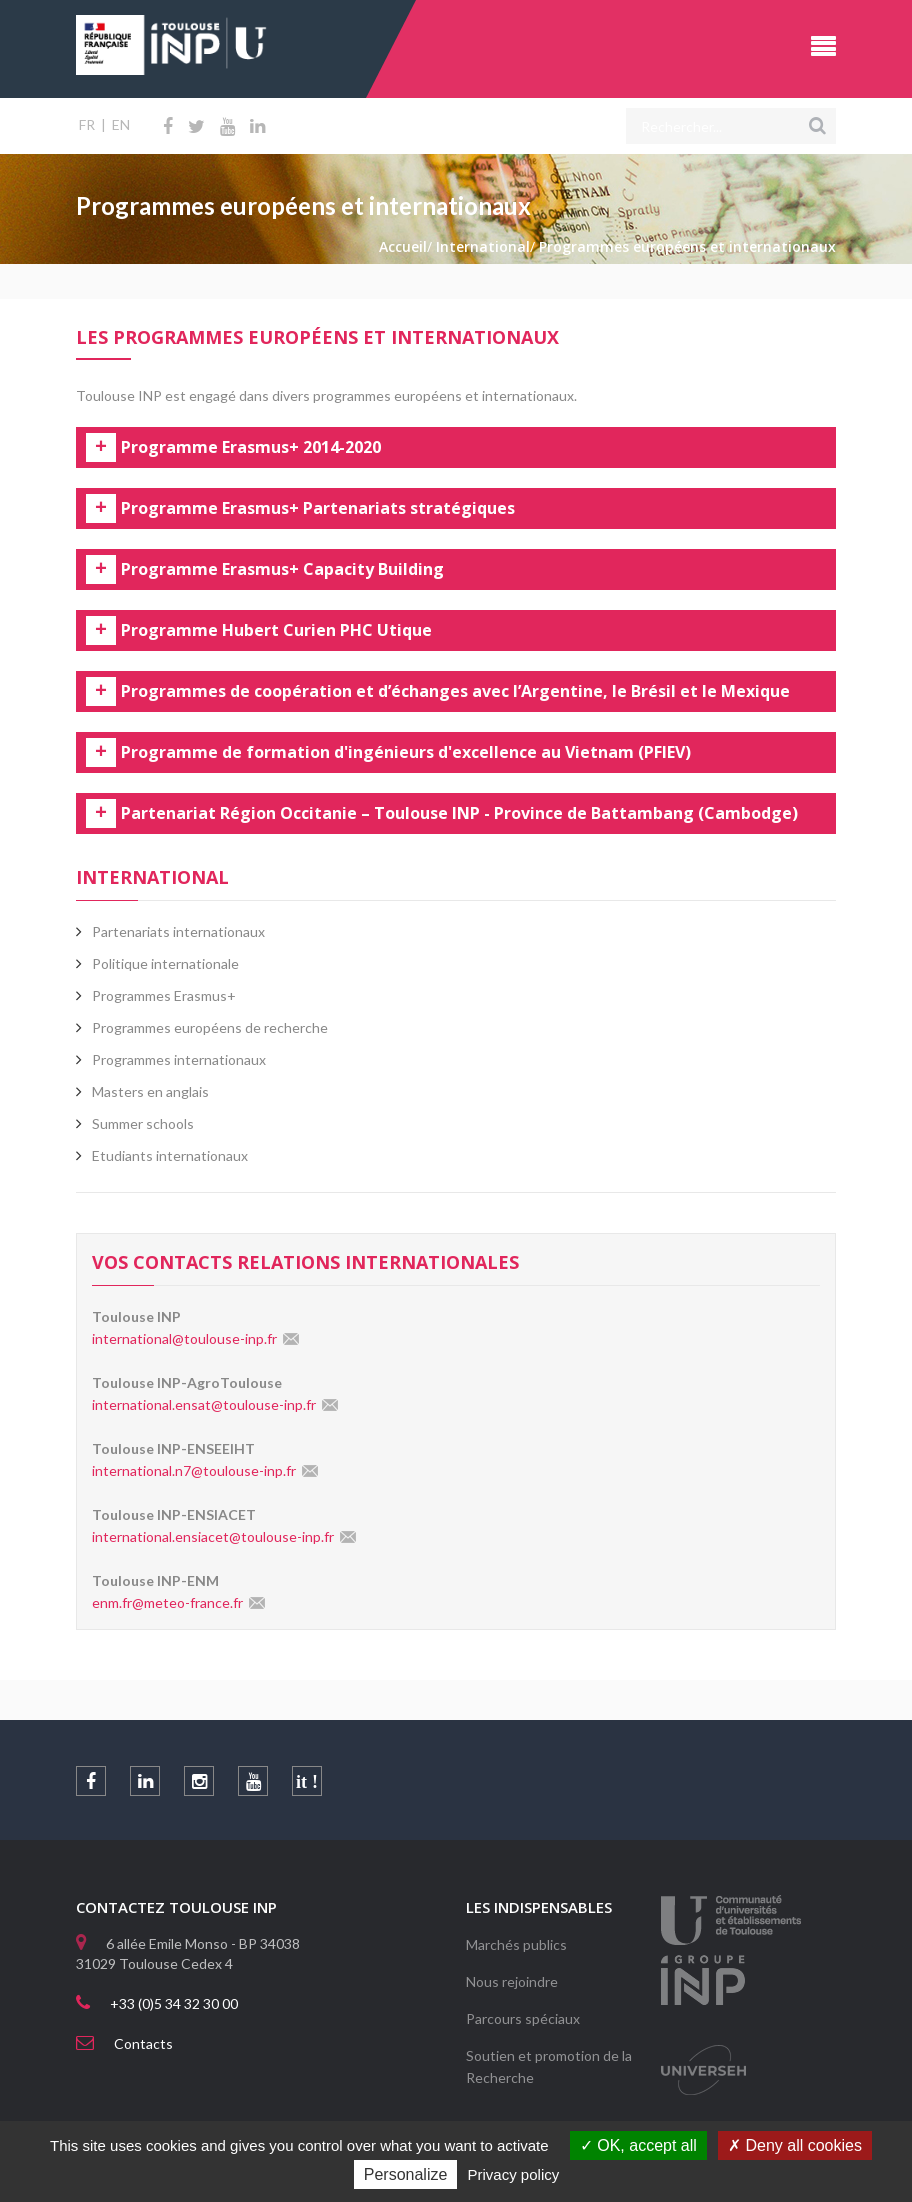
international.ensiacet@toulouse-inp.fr (213, 1536)
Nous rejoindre (512, 1981)
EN (121, 124)
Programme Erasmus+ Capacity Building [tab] (282, 570)
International (152, 877)
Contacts (143, 2043)
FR (87, 124)
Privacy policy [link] (514, 2174)
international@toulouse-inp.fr (184, 1338)
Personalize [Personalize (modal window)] (406, 2174)
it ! (307, 1782)
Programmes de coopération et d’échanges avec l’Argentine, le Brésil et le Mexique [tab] (455, 692)
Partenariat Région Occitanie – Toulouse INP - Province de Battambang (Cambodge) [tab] (459, 814)
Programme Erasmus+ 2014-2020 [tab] (251, 448)
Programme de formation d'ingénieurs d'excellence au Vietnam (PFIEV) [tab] (406, 753)
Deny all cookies (795, 2145)
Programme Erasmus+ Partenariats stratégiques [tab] (318, 509)
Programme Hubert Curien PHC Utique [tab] (276, 631)
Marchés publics (516, 1944)
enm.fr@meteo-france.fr (167, 1602)
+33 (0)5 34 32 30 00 (174, 2003)
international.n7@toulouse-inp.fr (194, 1470)
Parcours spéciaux (523, 2018)
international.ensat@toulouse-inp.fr (204, 1404)
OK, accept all (638, 2145)
